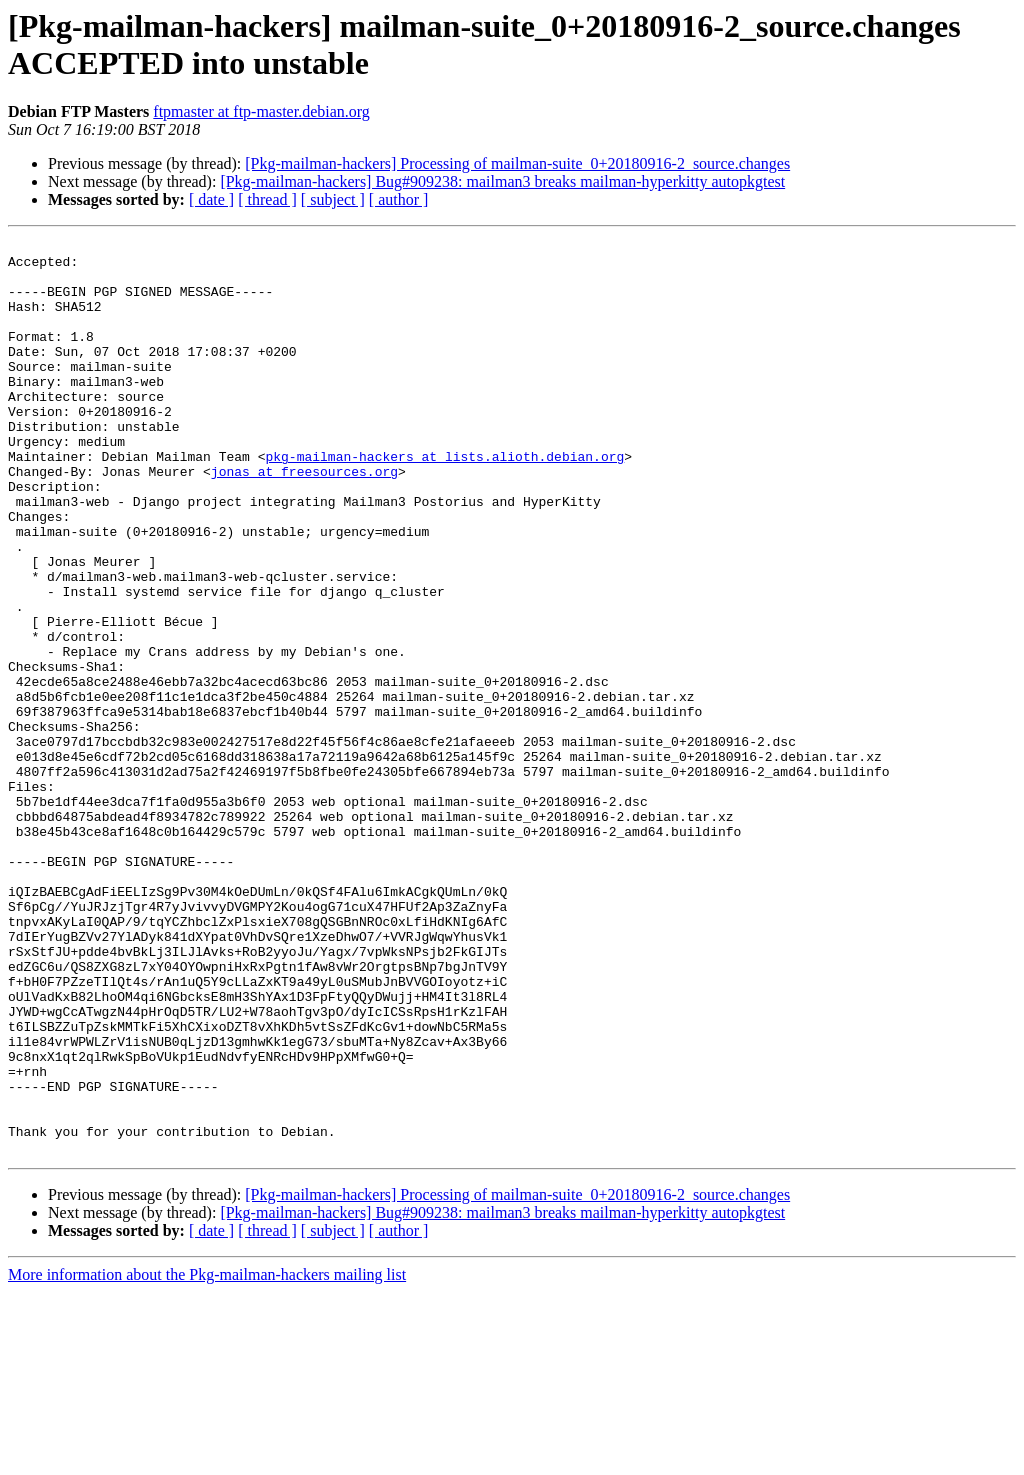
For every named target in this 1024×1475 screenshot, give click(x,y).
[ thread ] (267, 199)
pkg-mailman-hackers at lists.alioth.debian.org (444, 501)
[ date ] (211, 199)
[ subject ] (333, 199)
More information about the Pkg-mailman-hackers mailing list (207, 1457)
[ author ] (399, 199)
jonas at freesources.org (304, 519)
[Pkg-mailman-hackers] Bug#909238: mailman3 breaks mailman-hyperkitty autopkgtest (502, 181)
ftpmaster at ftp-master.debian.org (261, 111)
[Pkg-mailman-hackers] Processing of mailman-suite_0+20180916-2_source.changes (517, 163)
